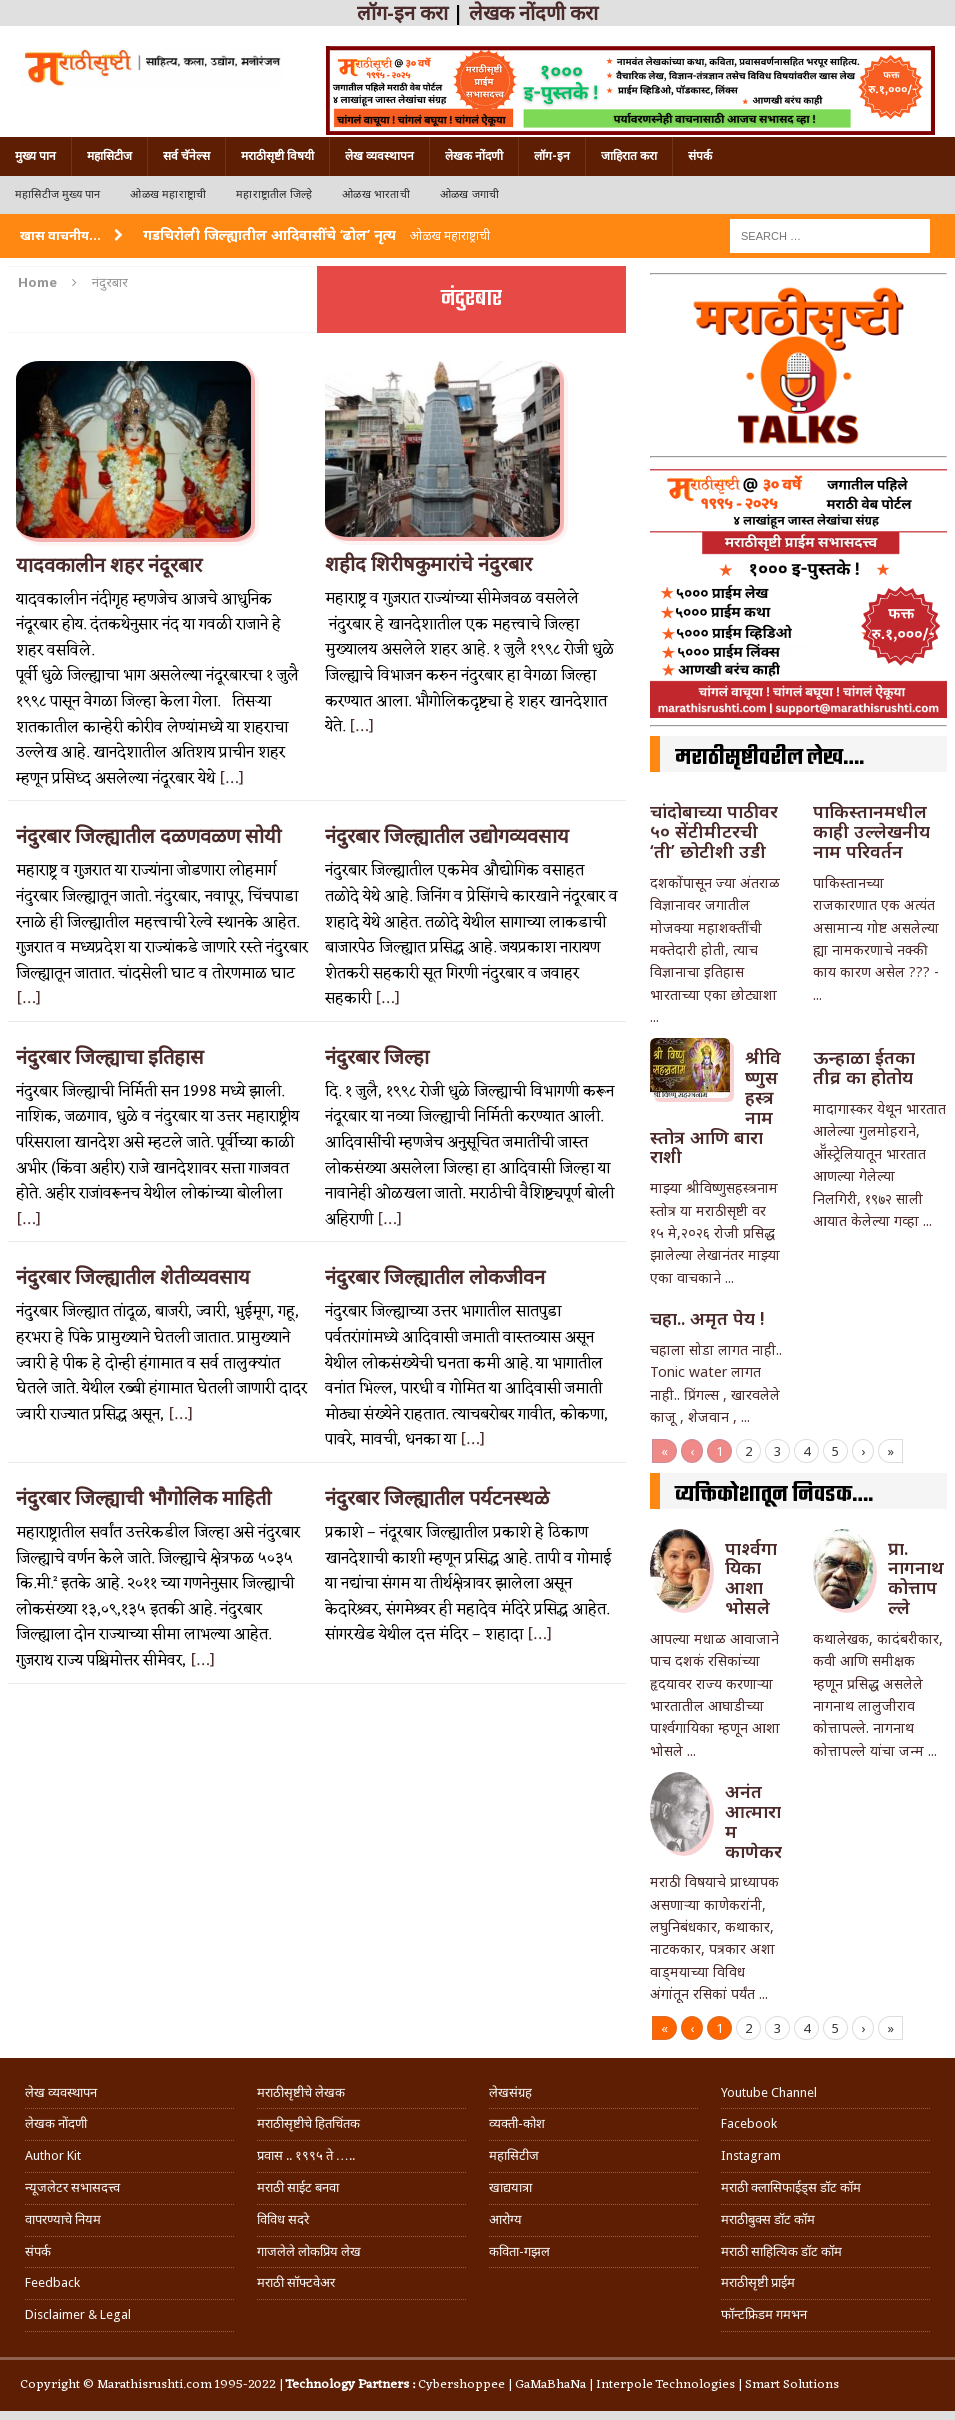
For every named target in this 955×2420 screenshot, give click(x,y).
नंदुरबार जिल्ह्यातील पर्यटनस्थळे (437, 1498)
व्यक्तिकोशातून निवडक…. (774, 1495)
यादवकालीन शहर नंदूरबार (109, 565)
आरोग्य (505, 2219)
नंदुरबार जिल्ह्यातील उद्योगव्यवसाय (447, 836)
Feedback (52, 2282)
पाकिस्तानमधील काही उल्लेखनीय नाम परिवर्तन (871, 831)
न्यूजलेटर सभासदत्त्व (72, 2187)
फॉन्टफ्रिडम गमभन (764, 2314)
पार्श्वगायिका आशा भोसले (751, 1577)
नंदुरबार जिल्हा (377, 1057)
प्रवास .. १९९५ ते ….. (306, 2155)
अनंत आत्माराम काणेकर (753, 1820)
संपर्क (700, 156)
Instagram (751, 2155)
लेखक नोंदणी (474, 156)
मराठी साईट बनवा (298, 2187)
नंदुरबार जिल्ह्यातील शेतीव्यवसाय (133, 1277)
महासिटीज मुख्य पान (57, 194)
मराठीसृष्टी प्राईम (758, 2282)
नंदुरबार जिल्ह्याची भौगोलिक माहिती (143, 1498)
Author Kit (53, 2155)
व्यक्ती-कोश (517, 2123)
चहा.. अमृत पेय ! (707, 1318)
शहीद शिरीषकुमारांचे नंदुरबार (428, 564)
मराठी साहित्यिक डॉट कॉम (781, 2251)
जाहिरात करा (629, 156)
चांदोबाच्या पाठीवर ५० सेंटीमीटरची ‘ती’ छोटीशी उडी (714, 831)
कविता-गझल (519, 2251)
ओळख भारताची (376, 194)
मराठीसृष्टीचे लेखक (301, 2092)
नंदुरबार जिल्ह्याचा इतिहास (110, 1057)
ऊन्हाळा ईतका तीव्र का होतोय (864, 1067)
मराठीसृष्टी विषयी (277, 156)
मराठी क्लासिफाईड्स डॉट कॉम (791, 2187)
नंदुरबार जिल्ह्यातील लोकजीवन (435, 1277)
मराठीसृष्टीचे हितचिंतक (308, 2123)
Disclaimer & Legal (78, 2314)
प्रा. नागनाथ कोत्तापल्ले (916, 1577)
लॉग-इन (552, 156)
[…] (231, 779)
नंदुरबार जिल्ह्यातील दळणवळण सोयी (148, 836)
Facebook (749, 2123)
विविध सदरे (283, 2219)
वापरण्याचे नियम (63, 2219)
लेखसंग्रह (510, 2092)
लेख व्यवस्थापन (379, 156)
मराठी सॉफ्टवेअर (296, 2282)
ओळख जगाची (469, 194)
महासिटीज (109, 156)
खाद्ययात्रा (510, 2187)
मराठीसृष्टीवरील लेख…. (769, 758)
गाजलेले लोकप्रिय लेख (309, 2251)
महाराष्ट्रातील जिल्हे (274, 194)
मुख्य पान (35, 156)
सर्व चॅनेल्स (186, 156)
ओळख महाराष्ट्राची (168, 194)
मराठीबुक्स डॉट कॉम (768, 2219)
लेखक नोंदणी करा (533, 13)
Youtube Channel (769, 2092)
